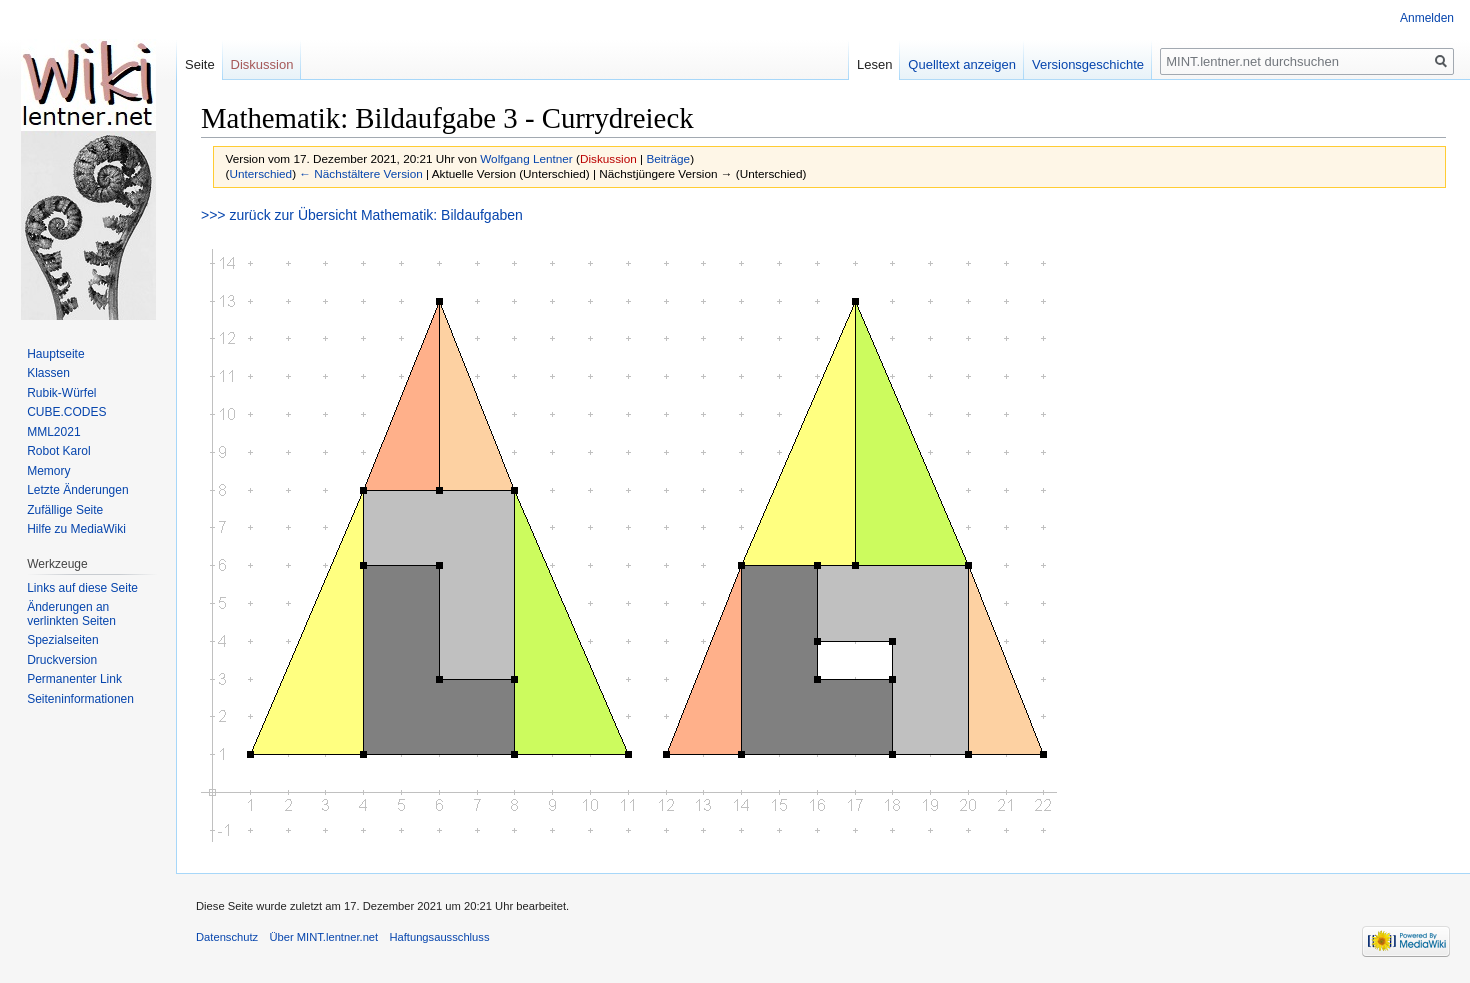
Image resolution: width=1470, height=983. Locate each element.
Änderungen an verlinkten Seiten (71, 614)
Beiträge (668, 158)
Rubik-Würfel (61, 393)
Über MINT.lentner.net (323, 937)
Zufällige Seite (65, 510)
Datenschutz (227, 937)
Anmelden (1427, 18)
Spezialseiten (62, 640)
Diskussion (608, 158)
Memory (48, 471)
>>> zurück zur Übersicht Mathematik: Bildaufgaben (362, 215)
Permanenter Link (74, 679)
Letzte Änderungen (77, 490)
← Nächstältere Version (360, 173)
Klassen (48, 373)
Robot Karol (58, 451)
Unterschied (260, 173)
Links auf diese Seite (82, 588)
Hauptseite (55, 354)
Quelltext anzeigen (962, 64)
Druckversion (62, 660)
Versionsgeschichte (1088, 64)
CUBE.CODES (66, 412)
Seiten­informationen (80, 699)
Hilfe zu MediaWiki (76, 529)
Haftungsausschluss (439, 937)
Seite (200, 64)
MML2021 (53, 432)
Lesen (874, 64)
